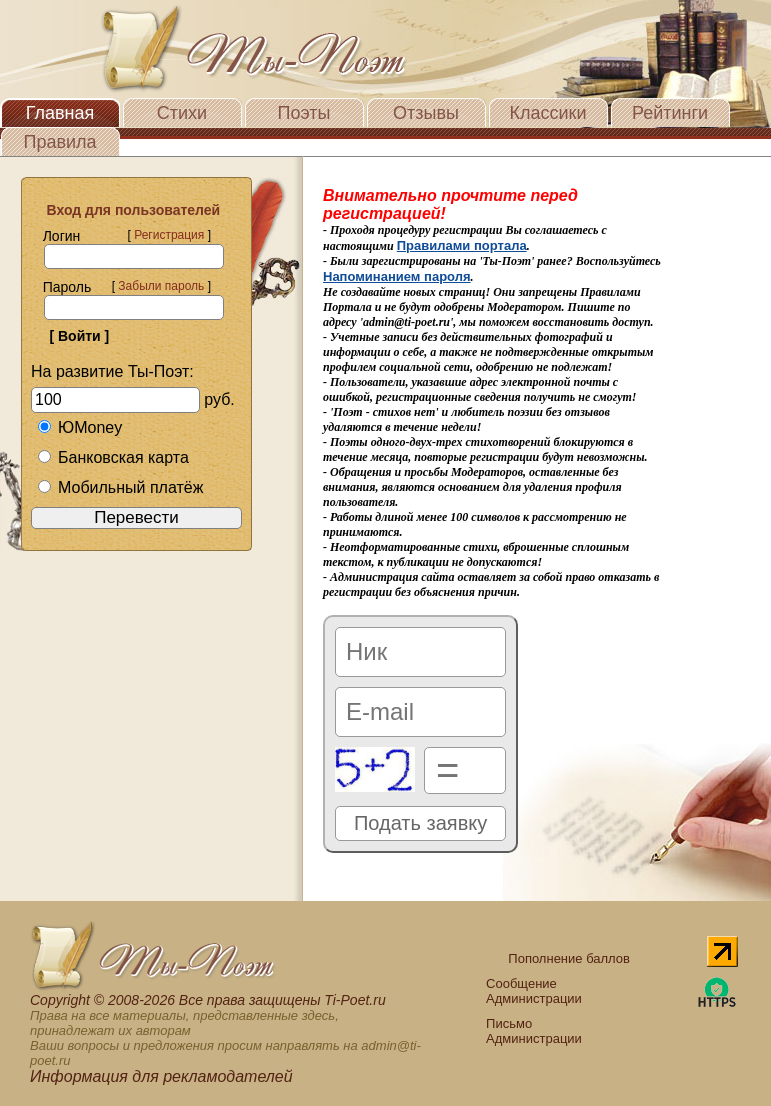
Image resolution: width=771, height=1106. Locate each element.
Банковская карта (113, 457)
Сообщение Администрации (534, 991)
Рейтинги (670, 113)
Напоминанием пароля (397, 276)
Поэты (304, 113)
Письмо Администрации (534, 1031)
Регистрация (169, 235)
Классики (548, 113)
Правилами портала (462, 245)
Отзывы (426, 113)
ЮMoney (79, 427)
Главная (60, 113)
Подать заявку (420, 823)
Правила (59, 142)
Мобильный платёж (120, 487)
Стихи (182, 113)
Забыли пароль (161, 286)
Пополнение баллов (569, 958)
